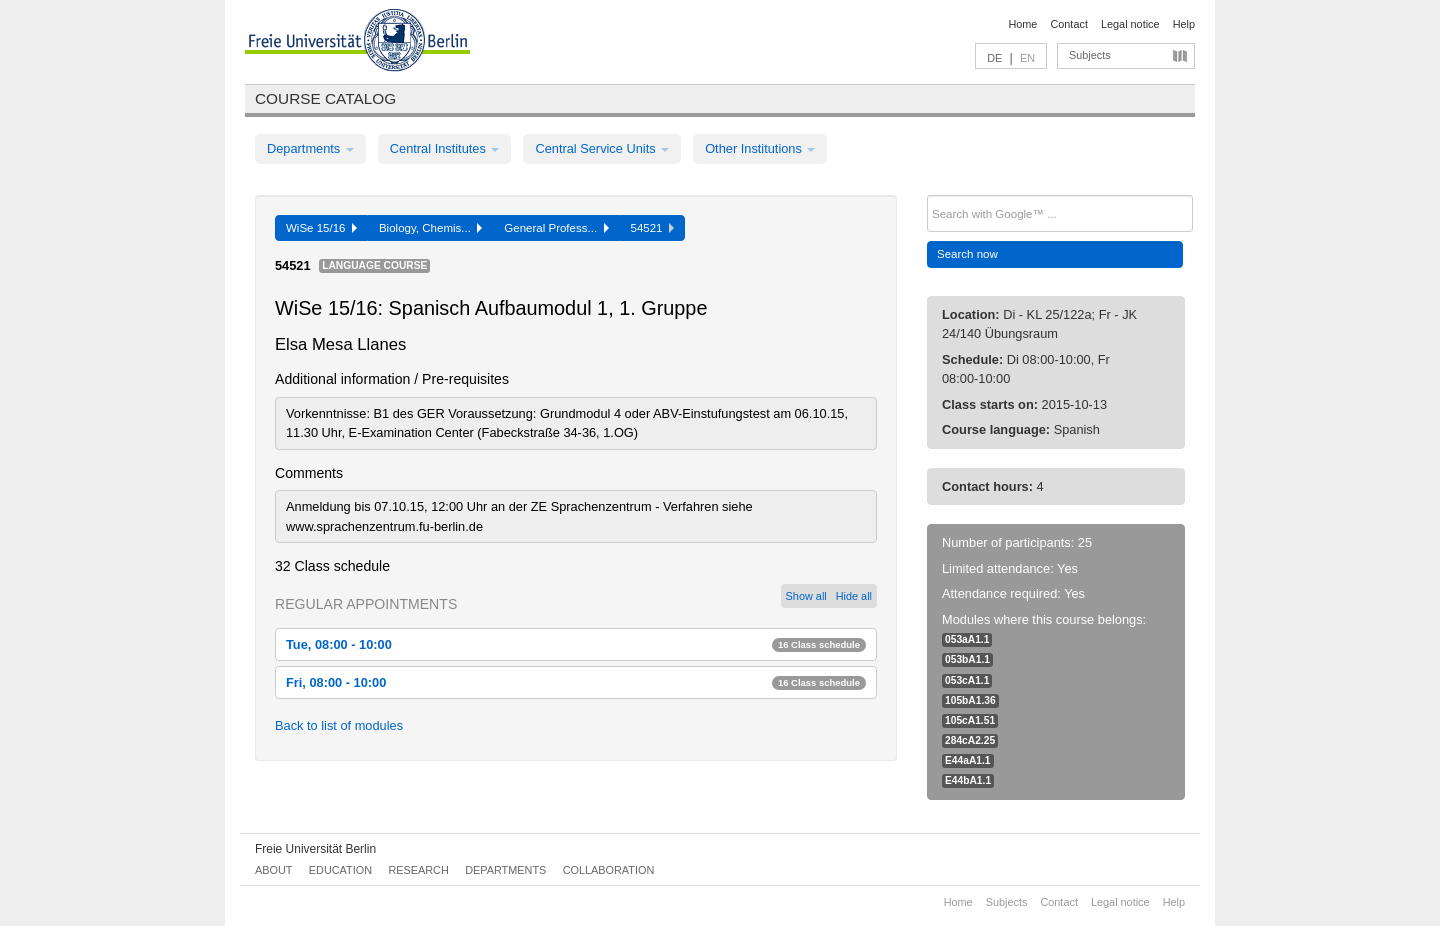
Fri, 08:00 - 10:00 (576, 682)
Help (1184, 24)
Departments (310, 148)
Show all (806, 596)
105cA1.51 (970, 720)
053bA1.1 (967, 659)
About (273, 870)
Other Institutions (760, 148)
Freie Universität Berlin (315, 849)
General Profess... (556, 228)
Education (340, 870)
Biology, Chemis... (430, 228)
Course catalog (325, 98)
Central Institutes (445, 148)
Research (418, 870)
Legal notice (1130, 24)
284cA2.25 (970, 740)
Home (1022, 24)
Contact (1068, 24)
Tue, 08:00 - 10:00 (576, 644)
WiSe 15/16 (321, 228)
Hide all (854, 596)
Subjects (1090, 55)
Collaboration (609, 870)
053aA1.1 (967, 639)
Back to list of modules (339, 725)
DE (994, 58)
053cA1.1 (967, 680)
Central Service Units (602, 148)
